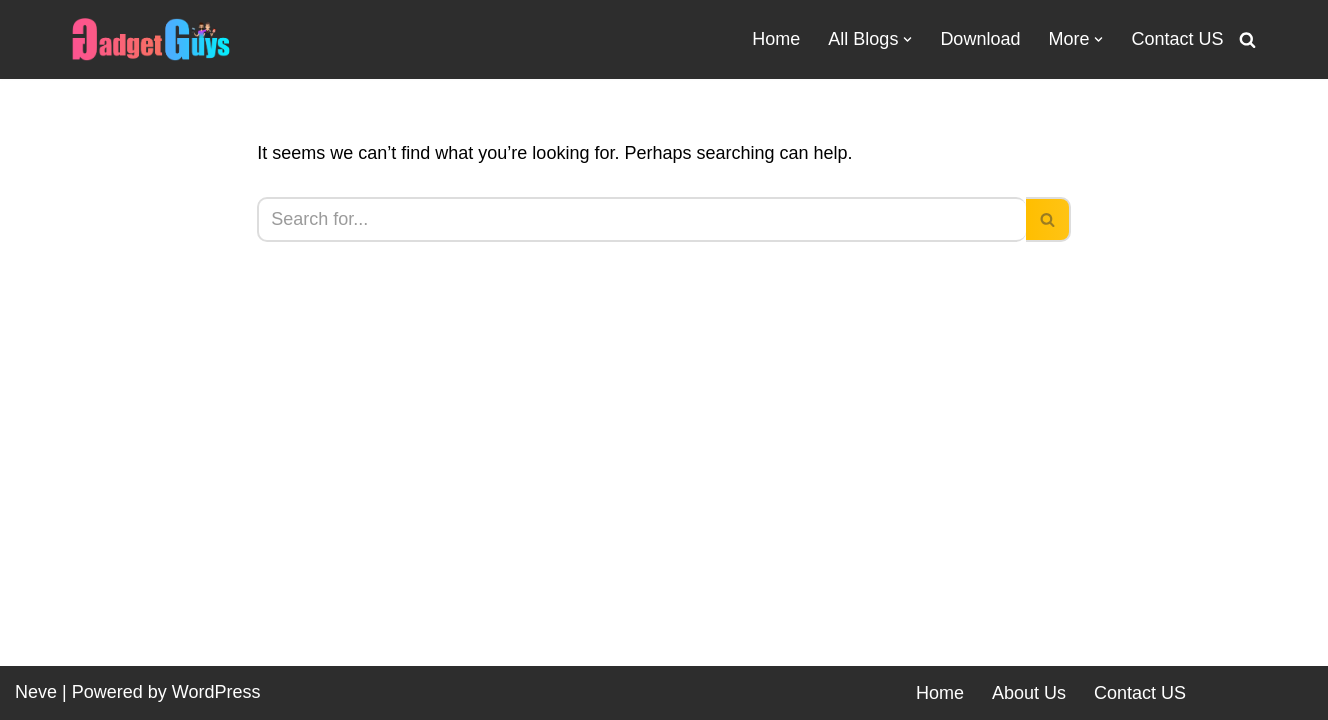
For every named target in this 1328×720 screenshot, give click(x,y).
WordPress (216, 692)
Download (980, 39)
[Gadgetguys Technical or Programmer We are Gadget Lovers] (151, 39)
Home (776, 39)
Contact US (1177, 39)
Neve (36, 692)
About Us (1029, 693)
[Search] (1247, 39)
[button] (907, 39)
